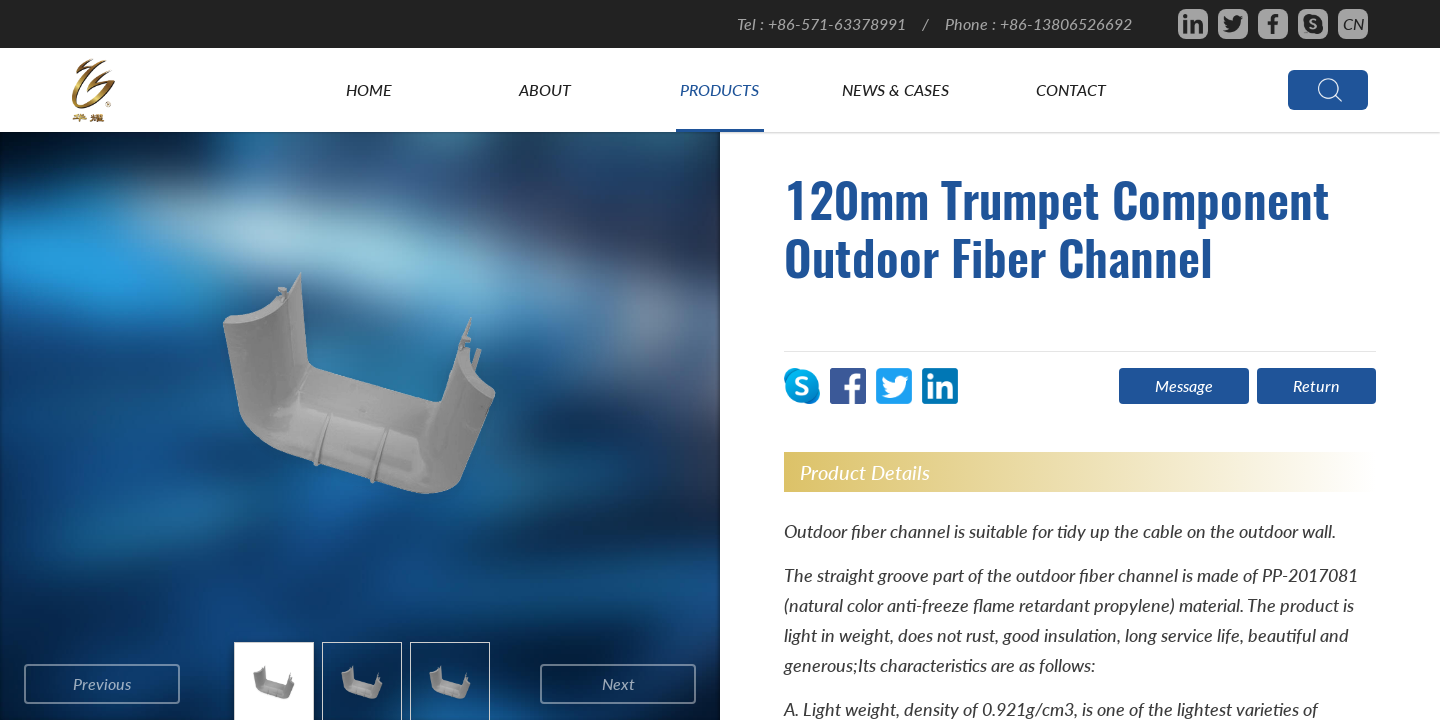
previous (102, 683)
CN (1353, 23)
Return (1316, 385)
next (618, 683)
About (545, 89)
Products (719, 89)
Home (369, 89)
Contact (1071, 89)
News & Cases (895, 89)
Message (1184, 385)
